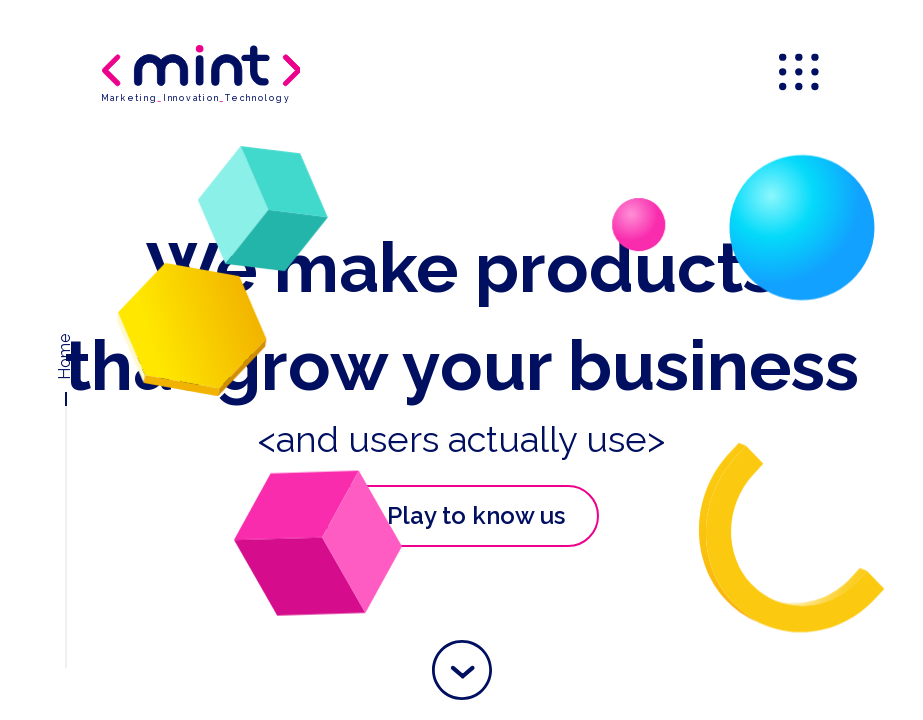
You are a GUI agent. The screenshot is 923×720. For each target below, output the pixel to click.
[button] (462, 670)
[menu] (801, 74)
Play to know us (452, 516)
